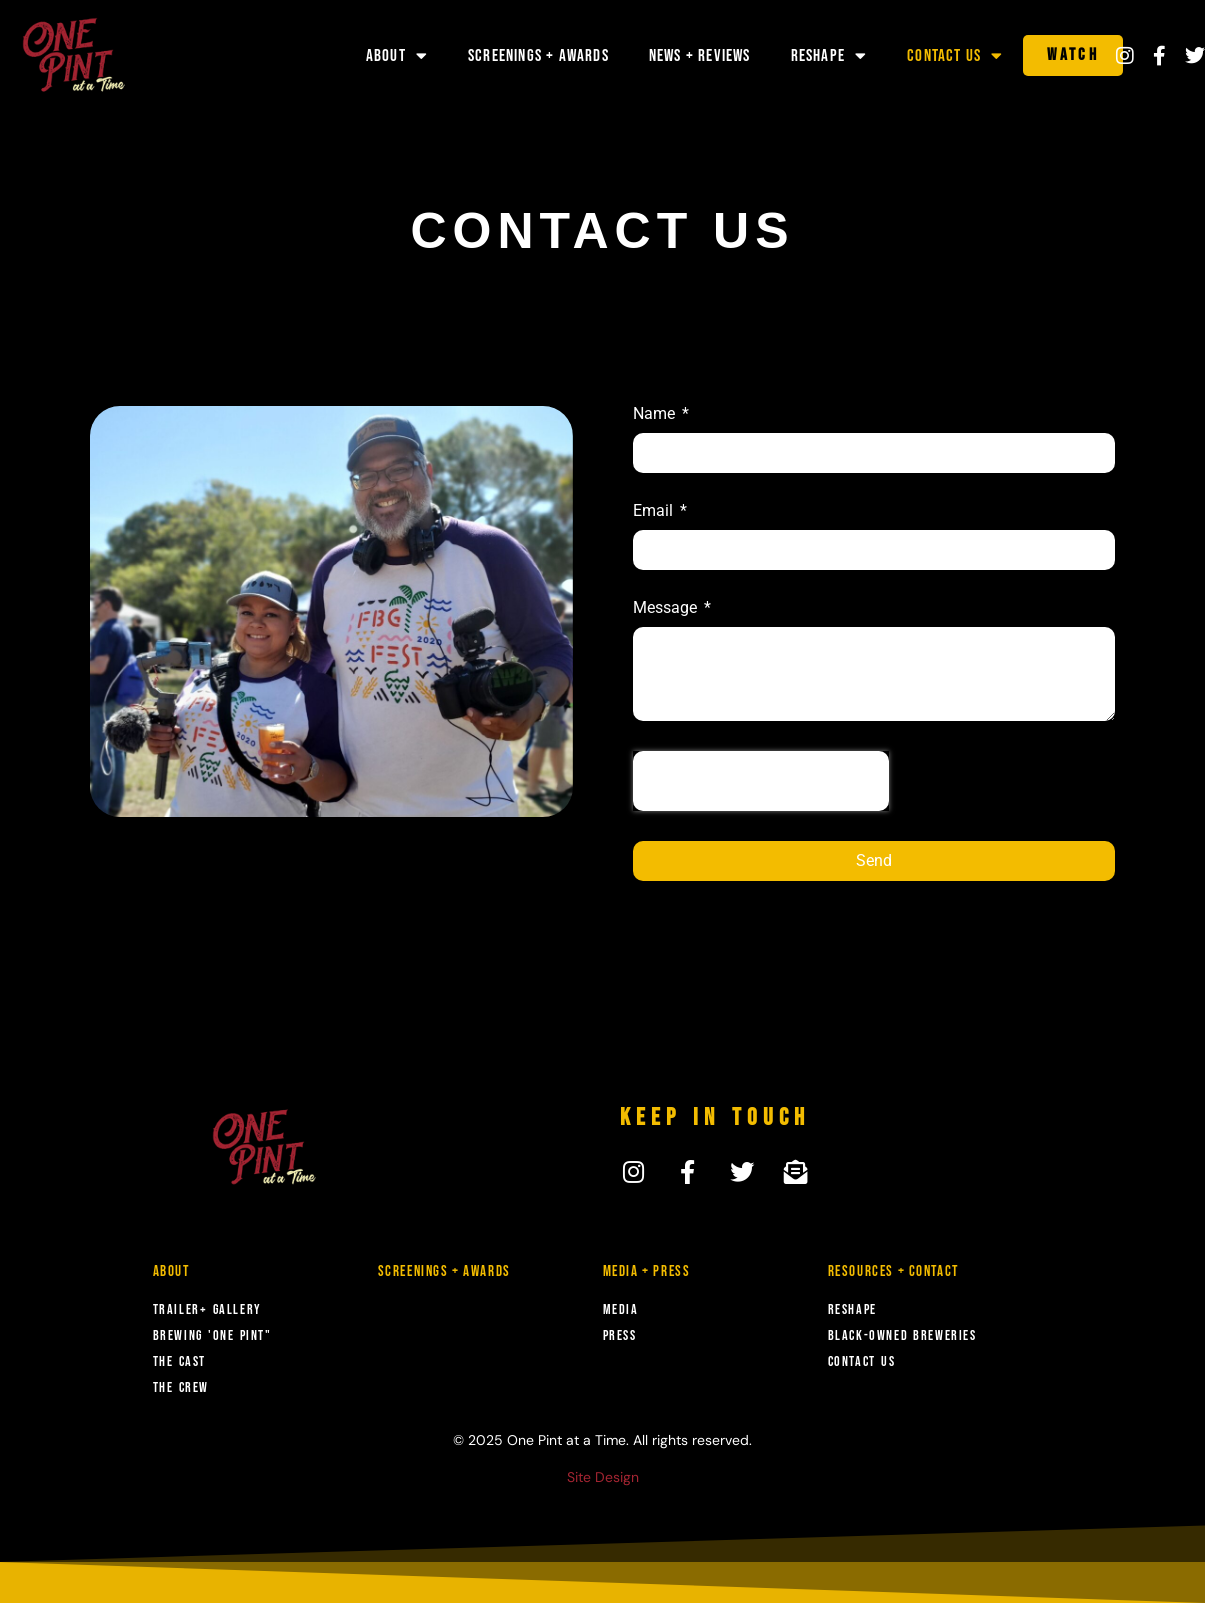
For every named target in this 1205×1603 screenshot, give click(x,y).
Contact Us (955, 55)
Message (667, 608)
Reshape (829, 55)
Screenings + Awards (538, 56)
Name (656, 414)
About (397, 55)
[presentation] (761, 781)
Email (655, 511)
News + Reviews (700, 56)
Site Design (603, 1477)
